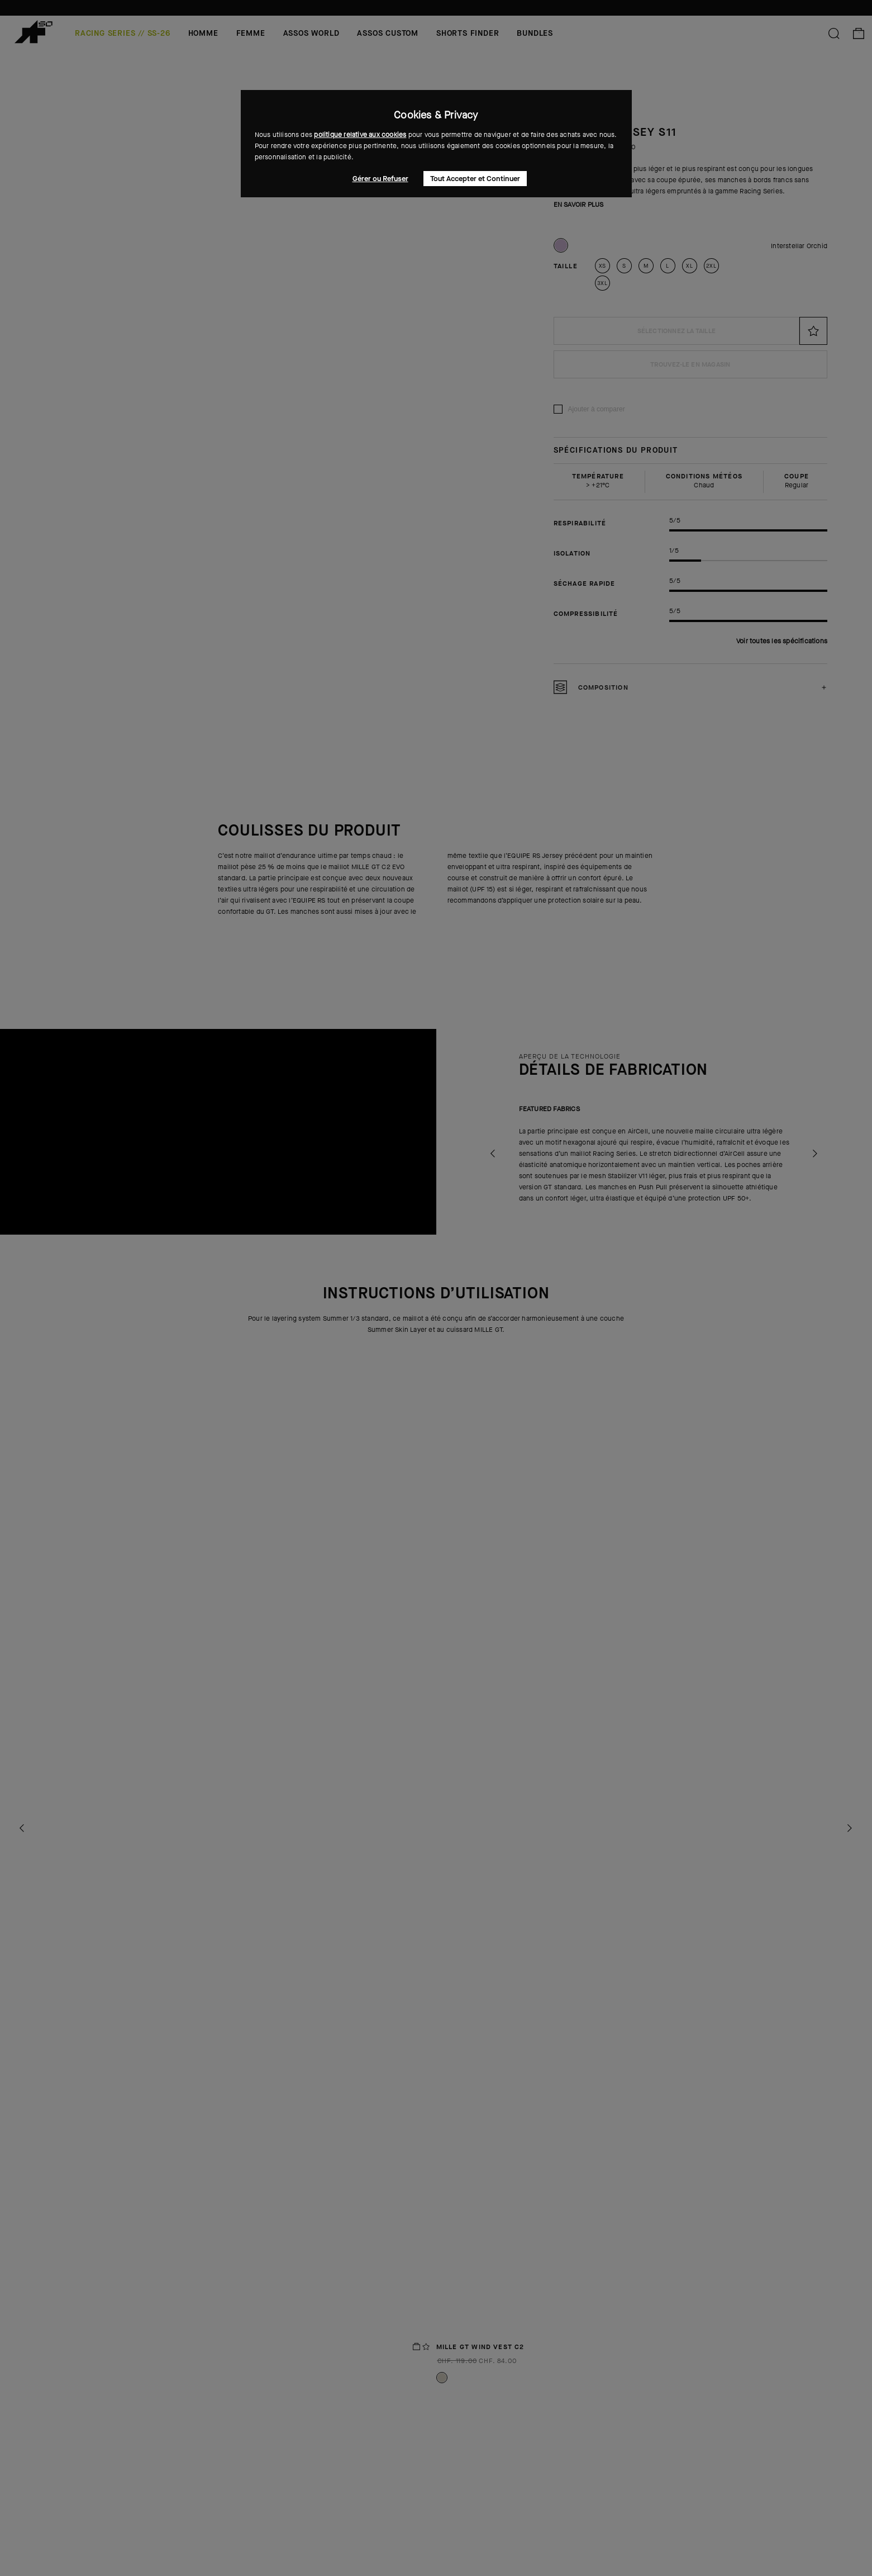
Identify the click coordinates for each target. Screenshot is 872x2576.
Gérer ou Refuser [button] (380, 178)
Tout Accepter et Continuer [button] (475, 178)
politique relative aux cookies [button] (360, 134)
